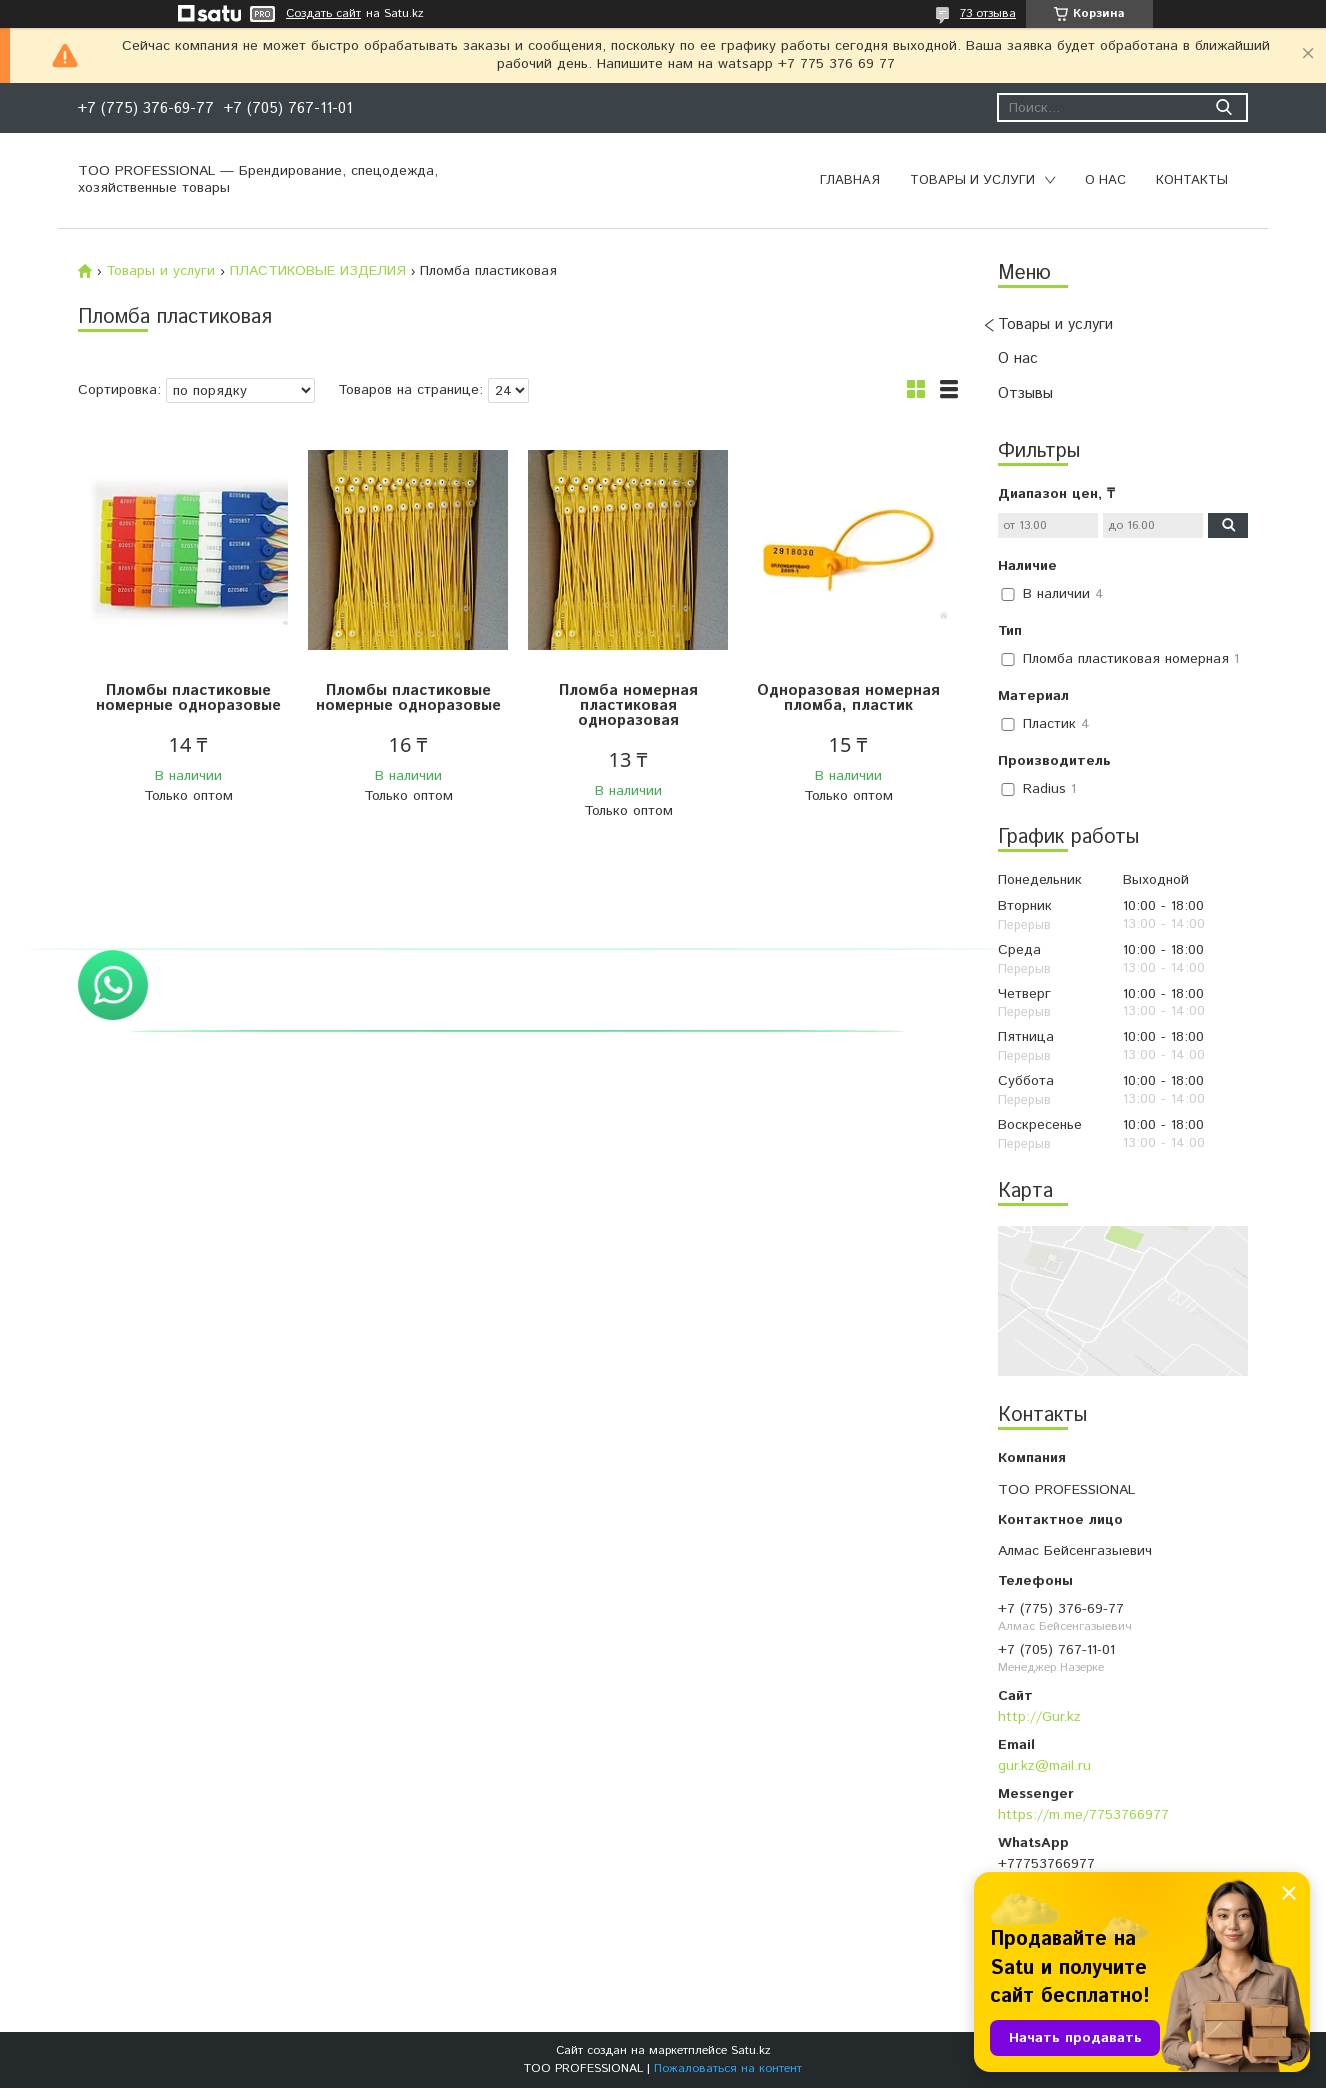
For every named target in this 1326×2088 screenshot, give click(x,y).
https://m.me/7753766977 (1083, 1815)
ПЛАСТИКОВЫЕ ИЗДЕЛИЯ (318, 271)
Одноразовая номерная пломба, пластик (848, 698)
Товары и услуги (972, 180)
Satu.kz (751, 2050)
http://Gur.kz (1039, 1717)
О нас (1105, 180)
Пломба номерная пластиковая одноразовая (628, 705)
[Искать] (1223, 107)
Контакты (1192, 180)
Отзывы (1025, 393)
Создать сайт (323, 14)
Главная (850, 180)
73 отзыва (988, 13)
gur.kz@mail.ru (1044, 1766)
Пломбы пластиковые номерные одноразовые (188, 698)
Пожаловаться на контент (728, 2068)
